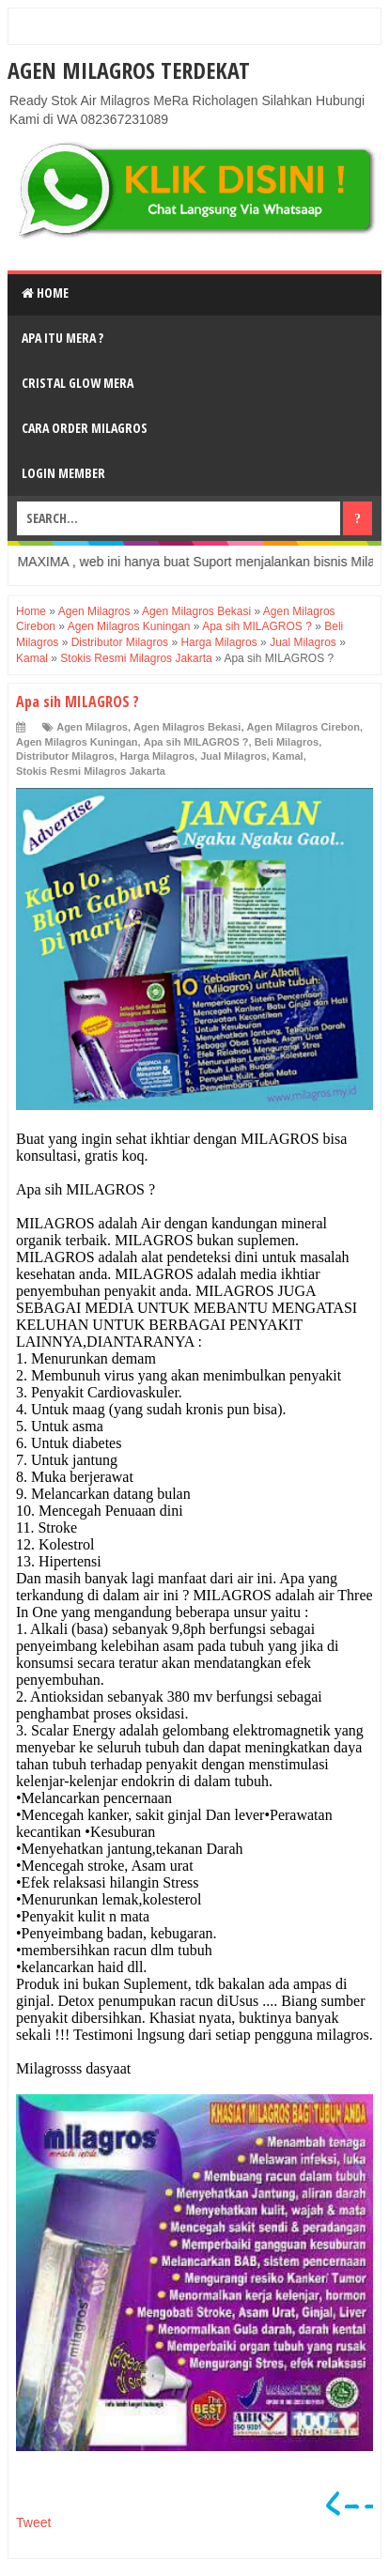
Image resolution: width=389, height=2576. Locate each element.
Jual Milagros (233, 756)
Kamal (287, 756)
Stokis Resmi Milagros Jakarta (90, 771)
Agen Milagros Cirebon (303, 727)
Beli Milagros (287, 742)
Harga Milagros (157, 756)
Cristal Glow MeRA (77, 383)
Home (45, 292)
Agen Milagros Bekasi (187, 727)
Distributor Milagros (65, 756)
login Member (63, 473)
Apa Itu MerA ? (62, 338)
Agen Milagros (92, 727)
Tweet (33, 2522)
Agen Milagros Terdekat (129, 69)
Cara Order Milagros (85, 428)
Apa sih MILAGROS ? (196, 742)
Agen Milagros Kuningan (77, 742)
